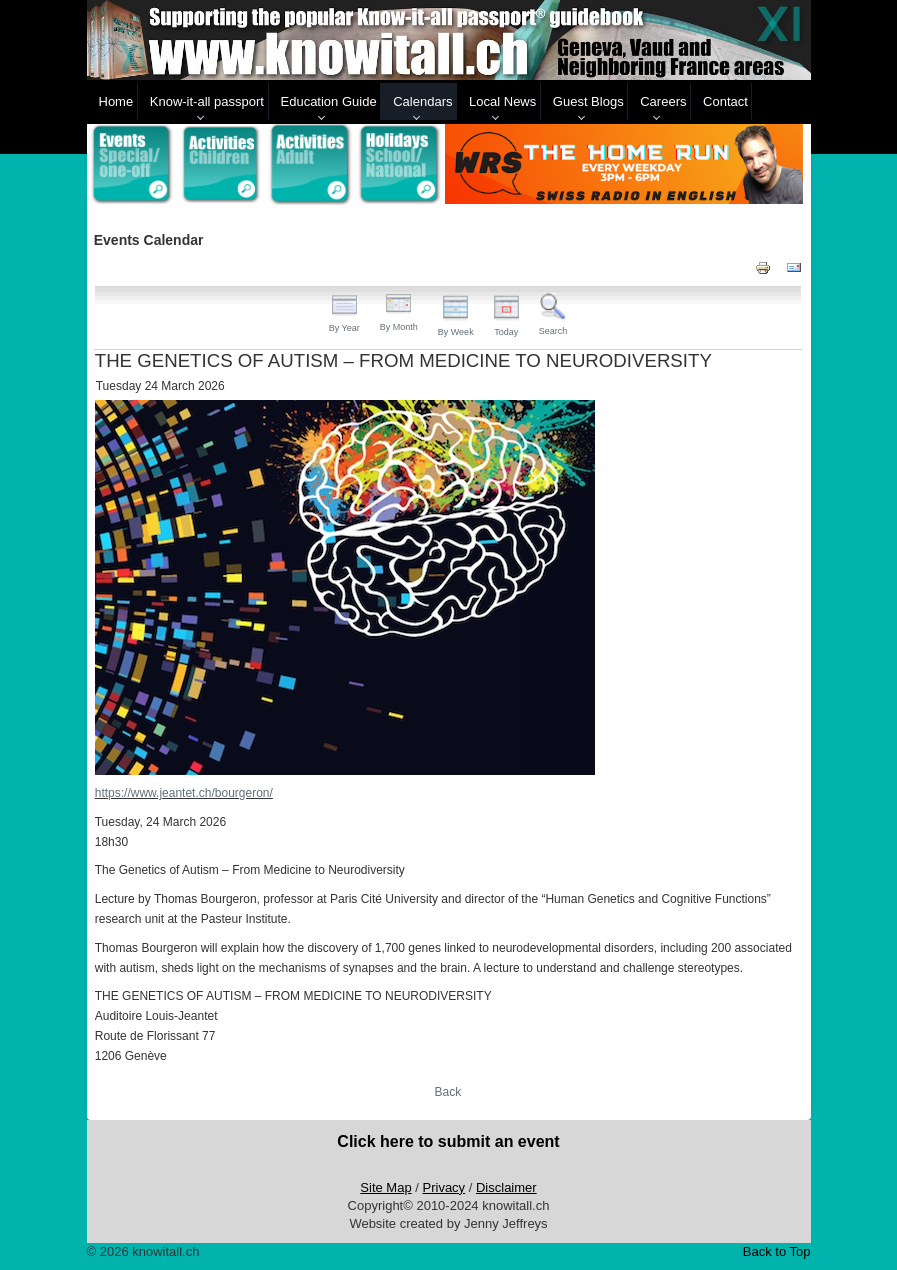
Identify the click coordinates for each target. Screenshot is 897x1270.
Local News (502, 101)
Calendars (422, 101)
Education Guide (329, 101)
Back (448, 1092)
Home (116, 101)
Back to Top (777, 1251)
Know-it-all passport (207, 101)
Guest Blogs (588, 101)
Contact (725, 101)
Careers (663, 101)
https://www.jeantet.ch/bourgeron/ (184, 793)
